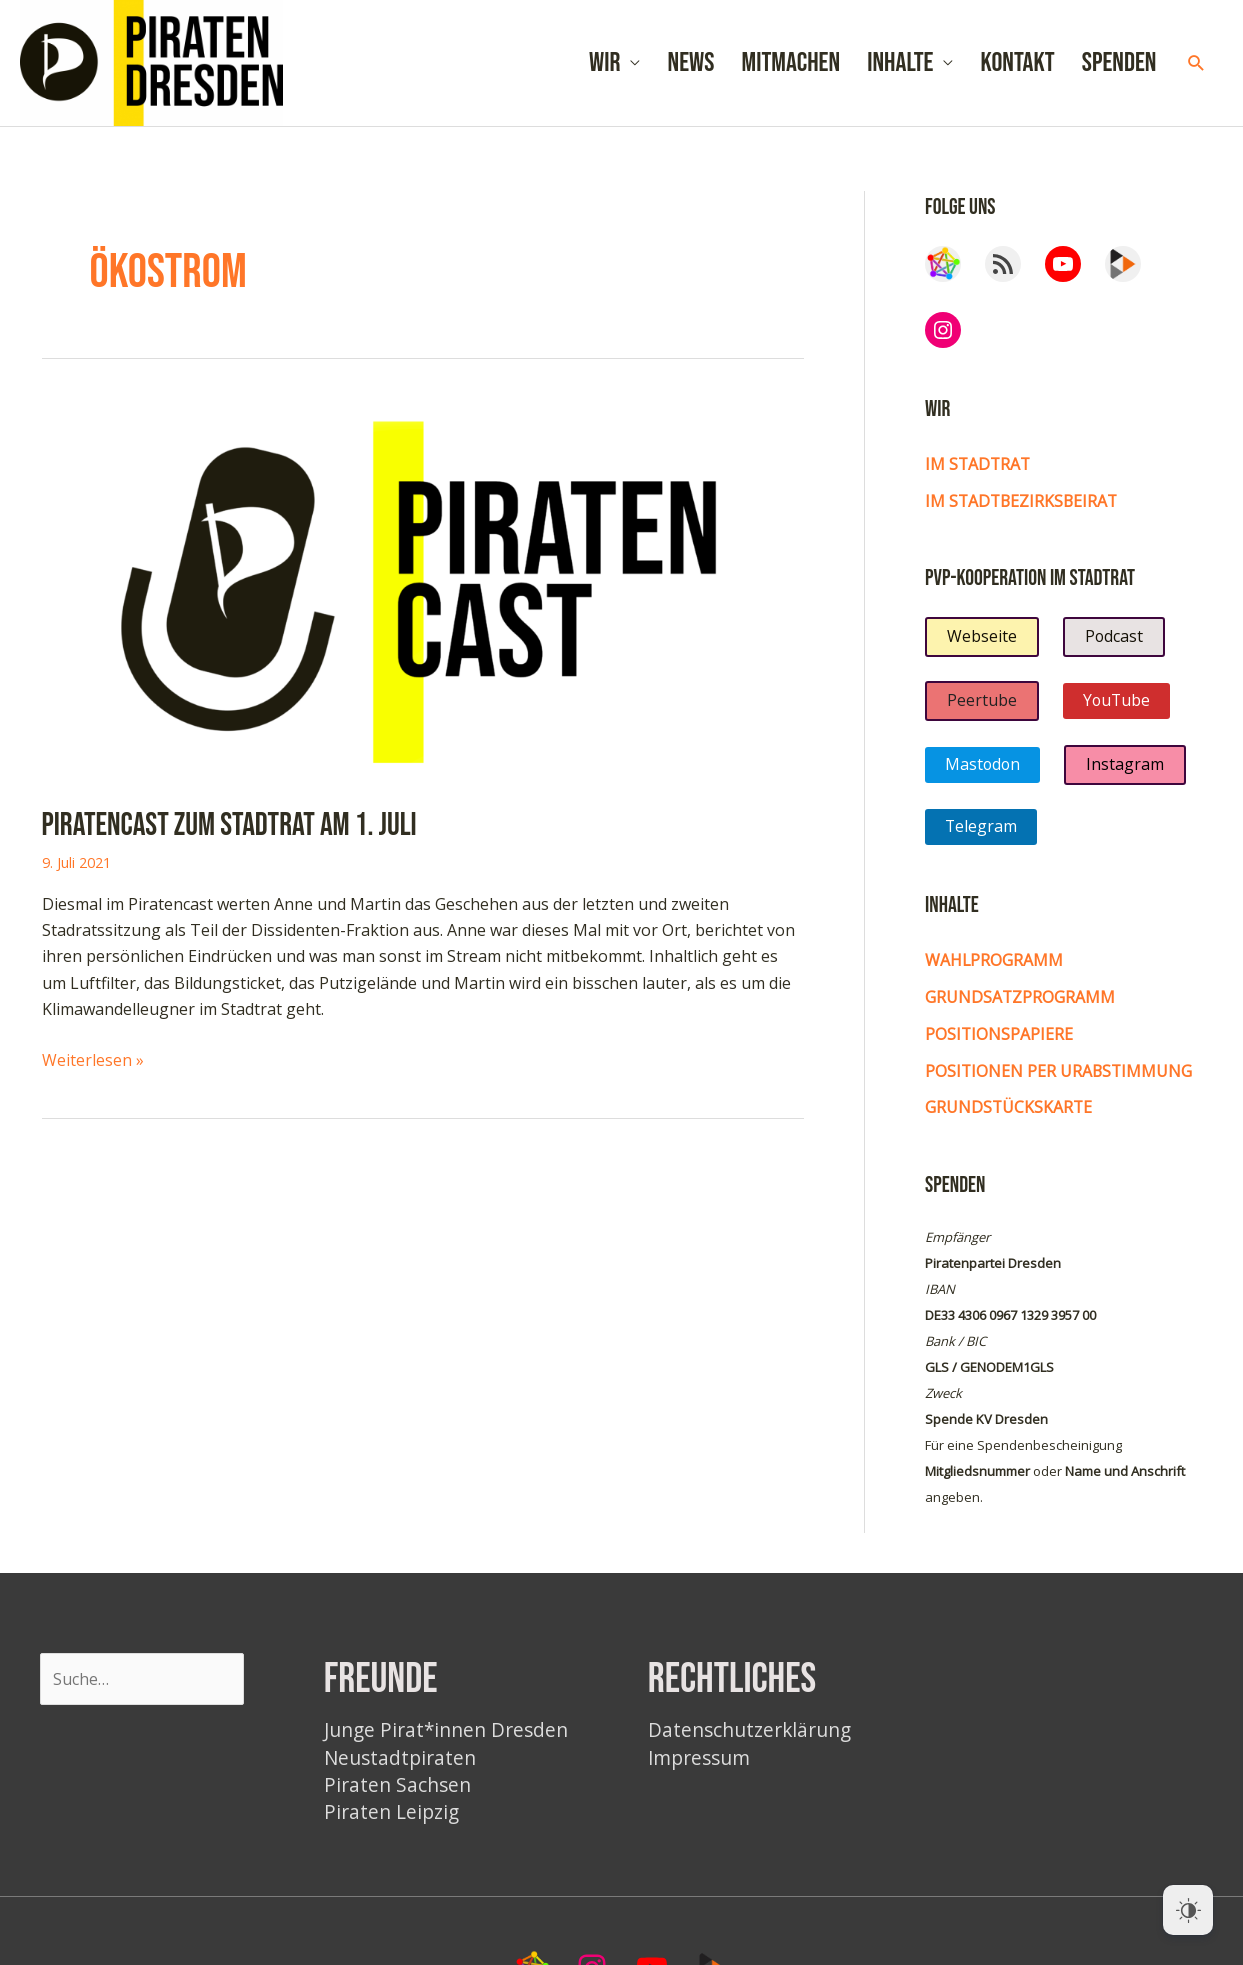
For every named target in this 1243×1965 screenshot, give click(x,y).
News (691, 69)
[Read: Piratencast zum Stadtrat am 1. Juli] (423, 600)
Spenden (1119, 69)
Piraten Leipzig (392, 1818)
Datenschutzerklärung (752, 1736)
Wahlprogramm (994, 971)
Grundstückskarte (1009, 1115)
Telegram (981, 837)
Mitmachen (791, 69)
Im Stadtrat (979, 475)
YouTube (1117, 711)
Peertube (982, 711)
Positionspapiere (999, 1043)
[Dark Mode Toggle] (1188, 1910)
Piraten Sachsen (398, 1791)
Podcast (1114, 647)
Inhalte (900, 69)
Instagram (1127, 775)
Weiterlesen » (93, 1071)
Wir (604, 69)
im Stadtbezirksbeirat (1023, 511)
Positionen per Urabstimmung (1060, 1079)
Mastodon (983, 775)
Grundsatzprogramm (1020, 1007)
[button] (1196, 68)
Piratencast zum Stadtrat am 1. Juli (231, 836)
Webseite (982, 647)
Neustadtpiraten (401, 1763)
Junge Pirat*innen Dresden (447, 1736)
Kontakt (1018, 69)
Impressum (701, 1763)
